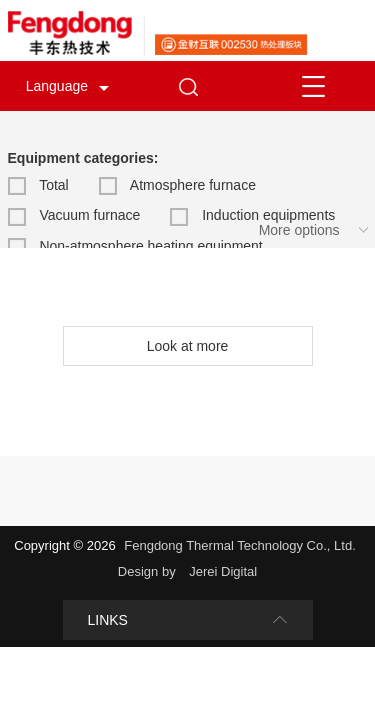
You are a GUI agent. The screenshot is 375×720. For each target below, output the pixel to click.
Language (57, 86)
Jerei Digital (223, 571)
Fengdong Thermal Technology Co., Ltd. (240, 545)
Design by (148, 571)
